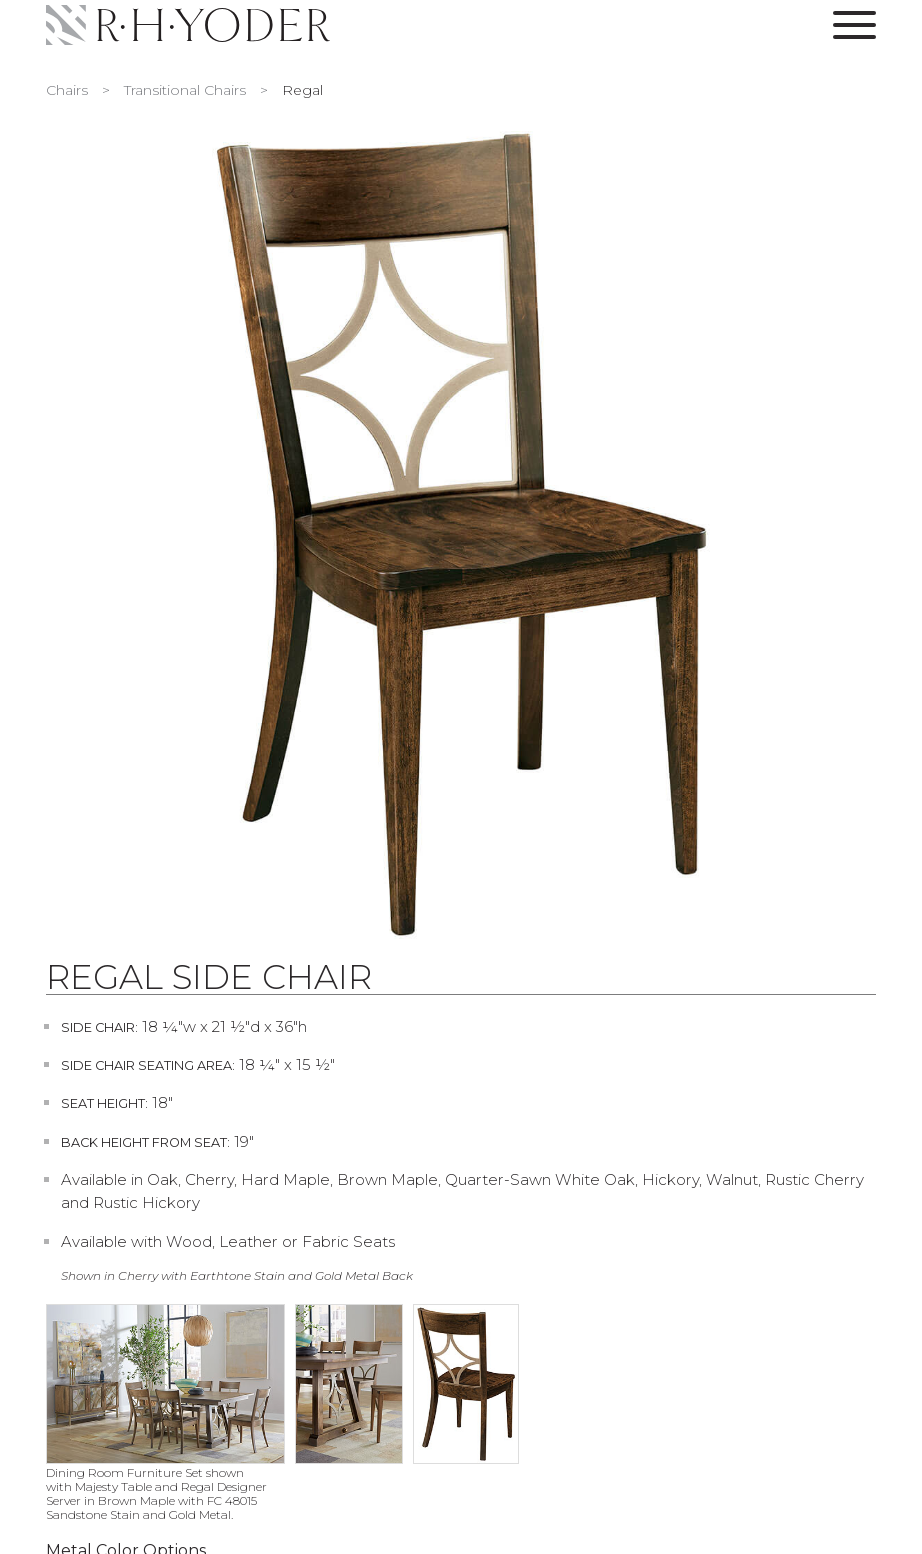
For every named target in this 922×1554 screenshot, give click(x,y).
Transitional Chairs (185, 90)
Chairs (67, 90)
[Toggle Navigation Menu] (854, 29)
